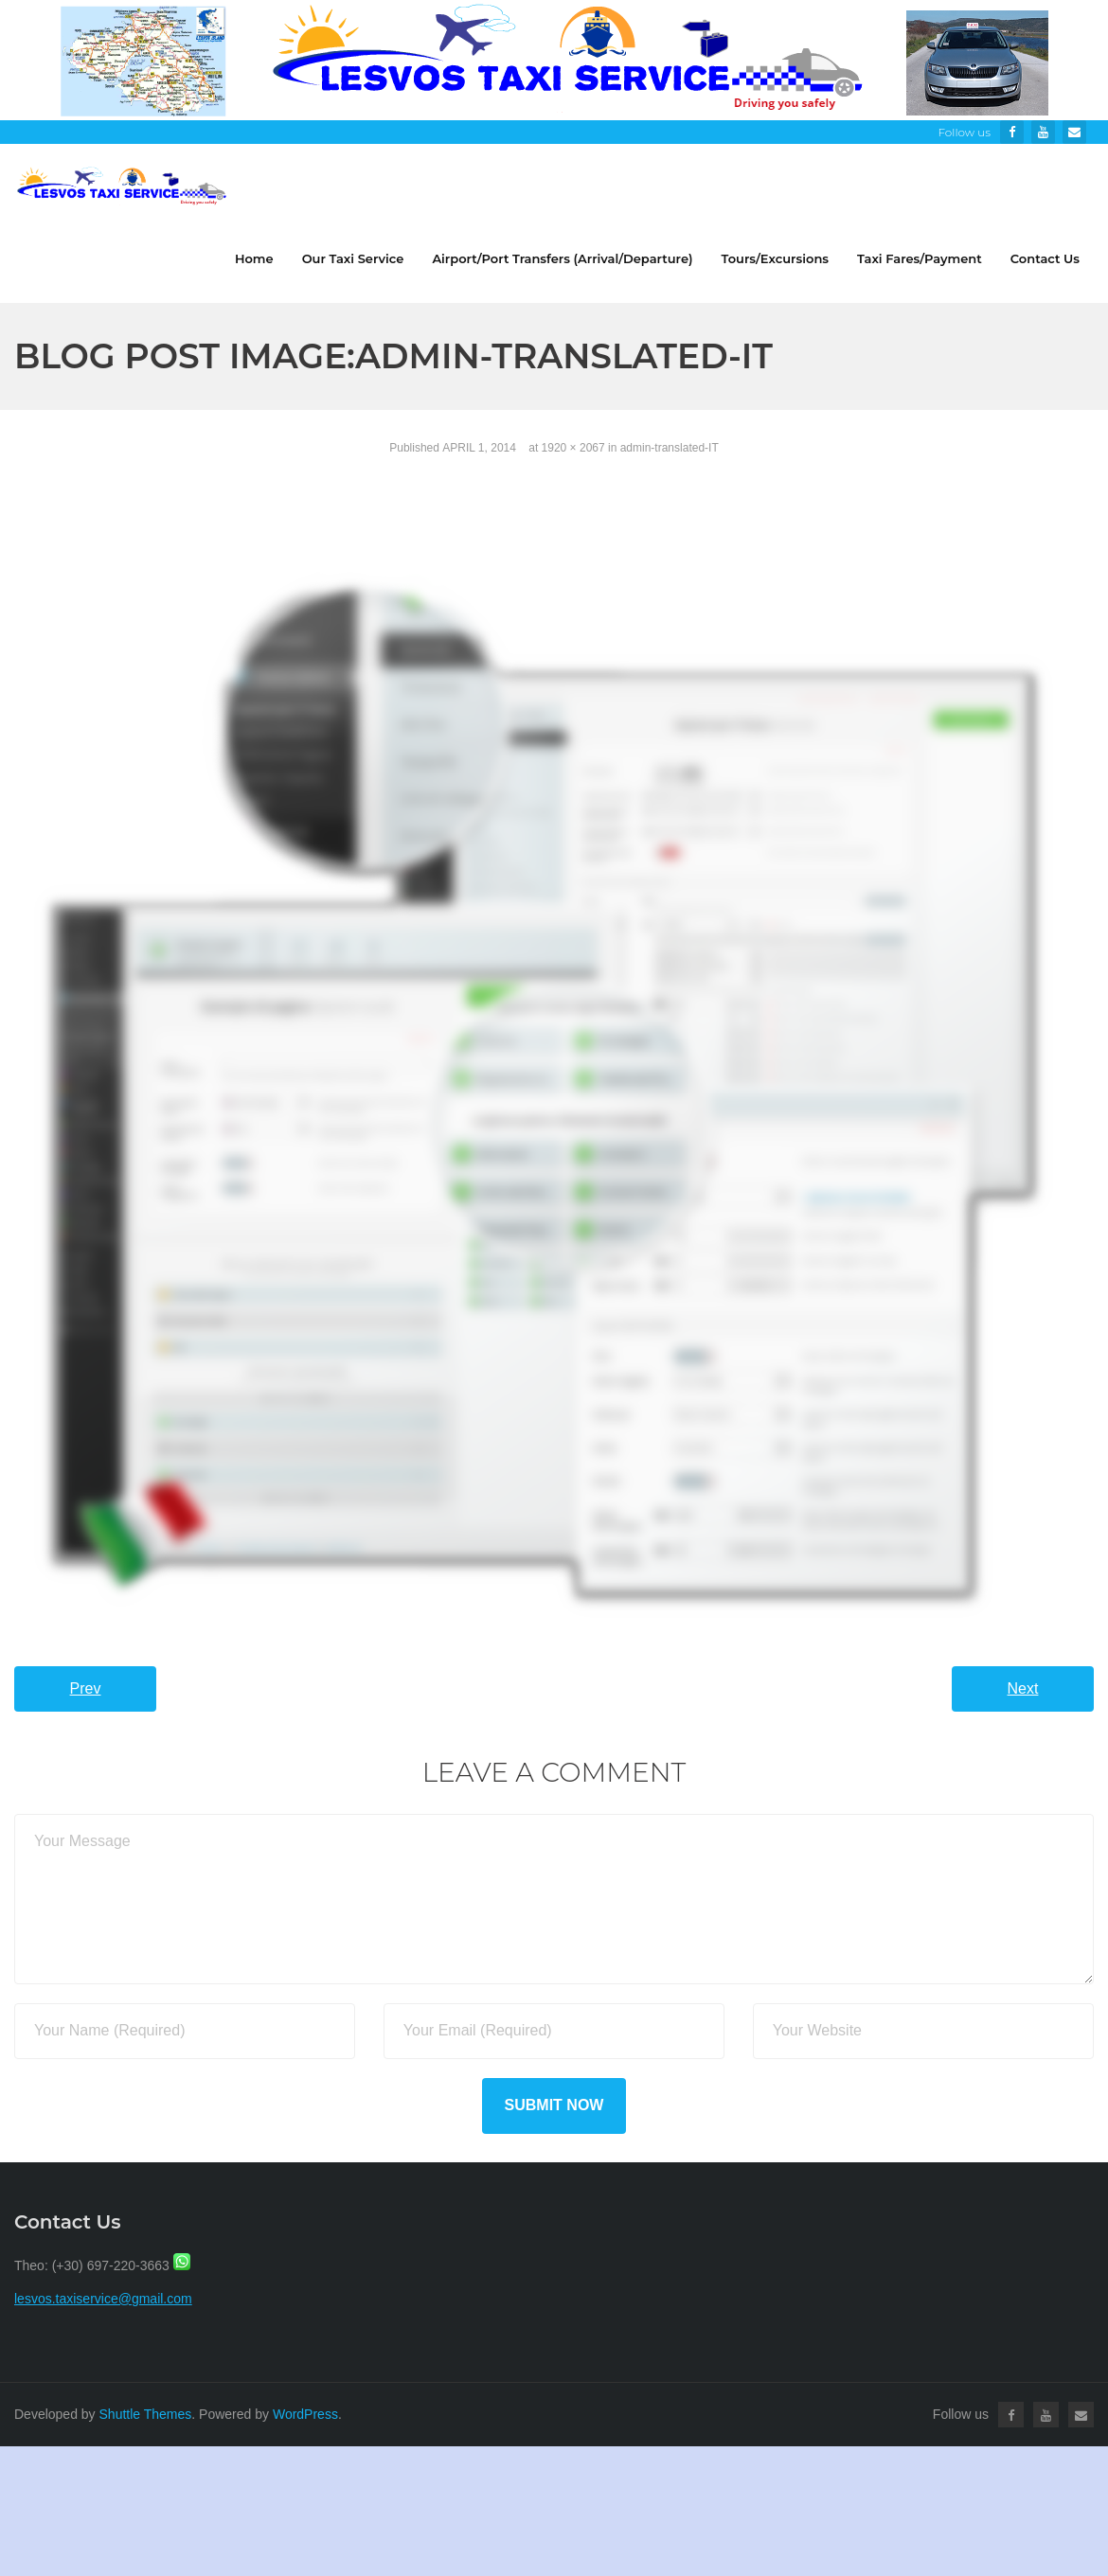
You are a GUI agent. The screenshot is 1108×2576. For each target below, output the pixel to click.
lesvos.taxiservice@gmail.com (103, 2298)
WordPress (305, 2414)
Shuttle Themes (145, 2414)
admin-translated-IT (669, 447)
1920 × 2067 (573, 447)
